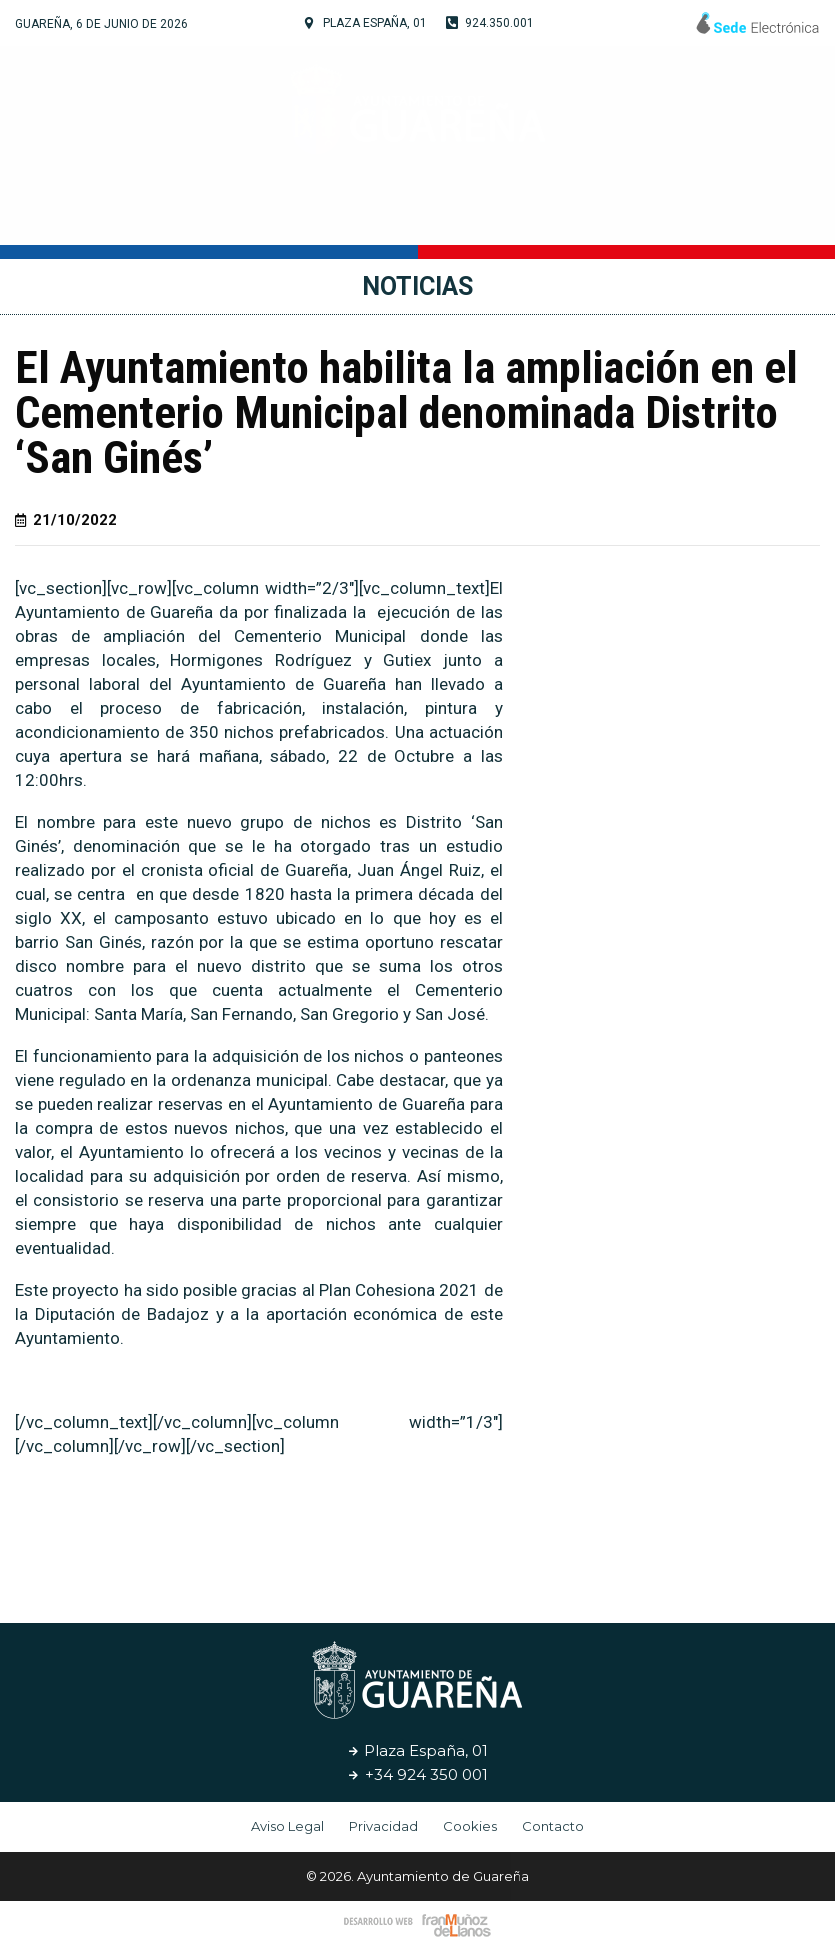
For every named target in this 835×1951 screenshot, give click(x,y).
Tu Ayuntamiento (204, 215)
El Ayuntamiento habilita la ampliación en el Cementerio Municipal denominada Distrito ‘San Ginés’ (406, 412)
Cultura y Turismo (410, 215)
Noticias (679, 214)
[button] (448, 1535)
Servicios (571, 214)
